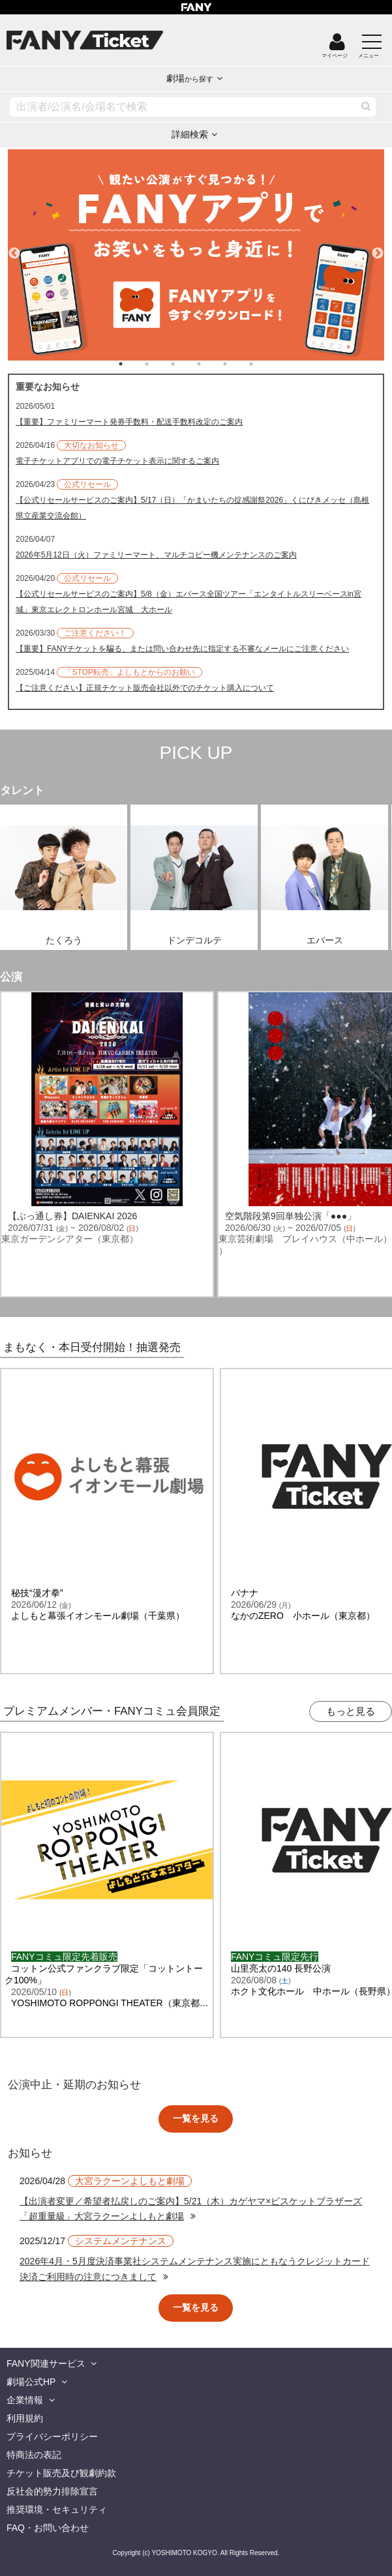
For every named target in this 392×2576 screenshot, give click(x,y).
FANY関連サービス (46, 2363)
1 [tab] (133, 364)
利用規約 (25, 2418)
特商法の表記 (34, 2455)
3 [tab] (186, 364)
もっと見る (350, 1711)
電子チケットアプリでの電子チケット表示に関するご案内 (117, 461)
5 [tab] (238, 364)
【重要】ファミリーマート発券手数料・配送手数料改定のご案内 (129, 421)
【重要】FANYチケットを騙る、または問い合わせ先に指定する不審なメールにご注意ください (182, 648)
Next (377, 247)
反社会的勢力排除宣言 (52, 2491)
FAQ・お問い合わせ (48, 2528)
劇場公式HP (31, 2381)
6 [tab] (264, 364)
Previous (14, 247)
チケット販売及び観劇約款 (61, 2473)
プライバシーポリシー (52, 2436)
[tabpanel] (196, 255)
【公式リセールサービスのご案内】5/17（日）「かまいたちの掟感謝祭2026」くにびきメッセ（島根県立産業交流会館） (192, 508)
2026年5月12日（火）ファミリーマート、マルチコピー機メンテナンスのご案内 (156, 554)
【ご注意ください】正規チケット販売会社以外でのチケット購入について (145, 687)
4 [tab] (212, 364)
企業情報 (25, 2400)
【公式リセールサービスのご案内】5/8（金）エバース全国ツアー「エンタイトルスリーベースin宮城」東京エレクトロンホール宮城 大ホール (188, 601)
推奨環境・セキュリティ (57, 2509)
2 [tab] (160, 364)
